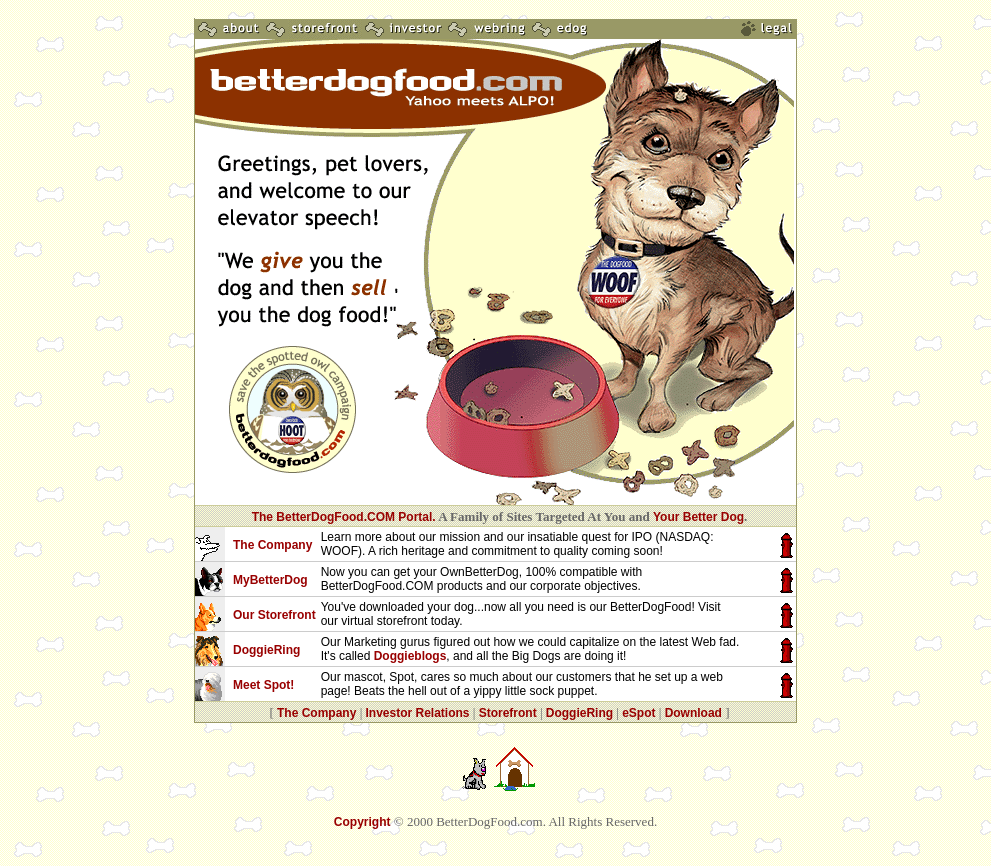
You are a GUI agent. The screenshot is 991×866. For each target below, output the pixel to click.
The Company (316, 713)
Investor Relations (417, 713)
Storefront (508, 713)
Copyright (362, 822)
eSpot (638, 713)
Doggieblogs (410, 656)
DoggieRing (579, 713)
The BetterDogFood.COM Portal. (344, 517)
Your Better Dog (698, 517)
